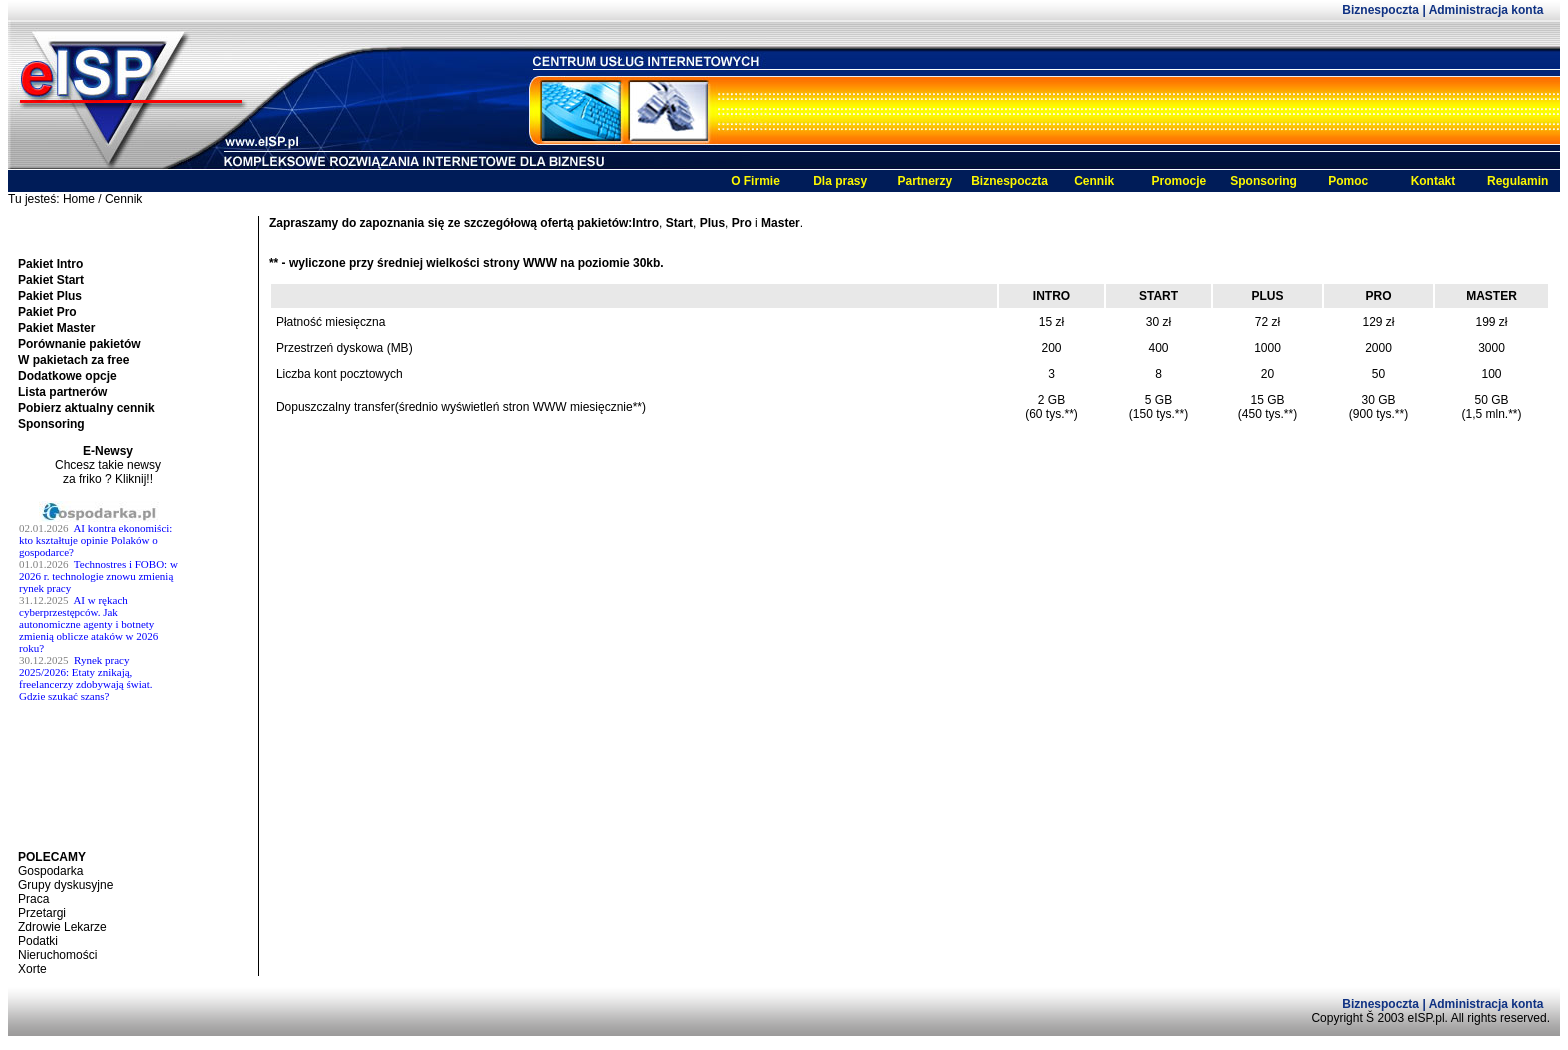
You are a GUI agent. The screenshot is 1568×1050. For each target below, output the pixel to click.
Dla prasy (840, 181)
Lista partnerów (62, 392)
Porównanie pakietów (79, 344)
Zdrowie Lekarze (62, 927)
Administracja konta (1486, 10)
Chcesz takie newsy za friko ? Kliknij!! (108, 472)
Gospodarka (50, 871)
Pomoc (1348, 181)
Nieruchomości (57, 955)
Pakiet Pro (47, 312)
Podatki (38, 941)
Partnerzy (924, 181)
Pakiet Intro (50, 264)
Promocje (1179, 181)
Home (79, 199)
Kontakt (1433, 181)
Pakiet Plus (50, 296)
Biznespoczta (1382, 10)
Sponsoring (1263, 181)
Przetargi (42, 913)
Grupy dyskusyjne (65, 885)
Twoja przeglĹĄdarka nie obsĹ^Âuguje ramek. (108, 675)
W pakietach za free (73, 360)
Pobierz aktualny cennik (86, 408)
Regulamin (1517, 181)
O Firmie (755, 181)
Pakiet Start (51, 280)
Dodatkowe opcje (67, 376)
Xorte (32, 969)
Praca (33, 899)
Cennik (1094, 181)
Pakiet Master (56, 328)
